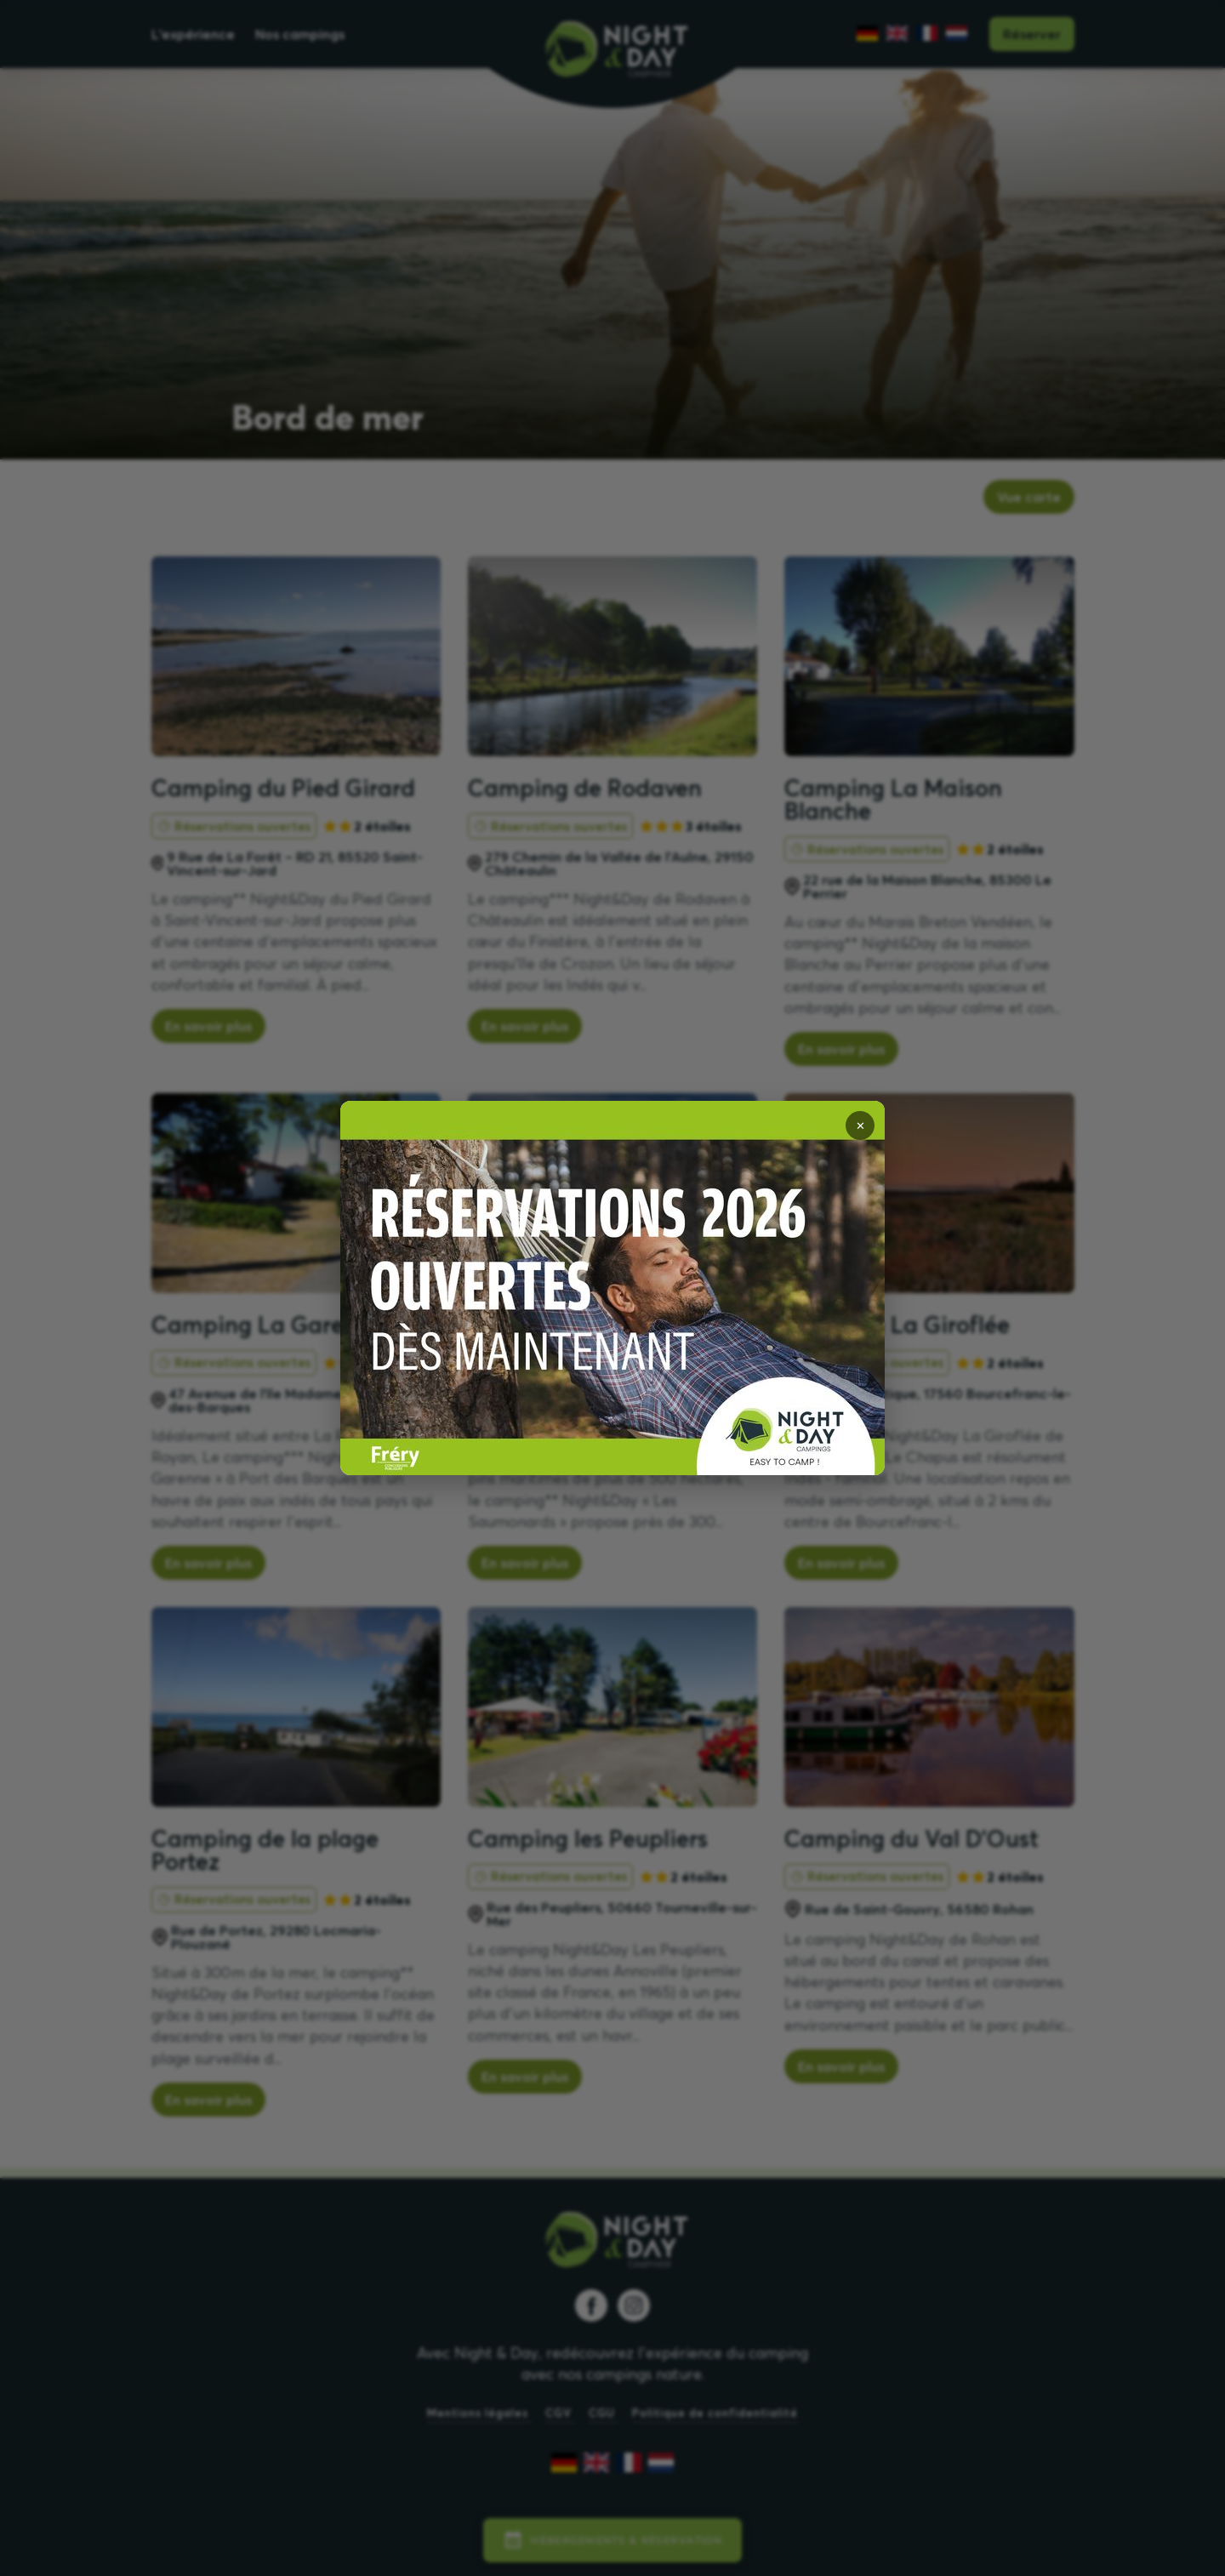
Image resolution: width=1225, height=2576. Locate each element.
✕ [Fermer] (860, 1126)
